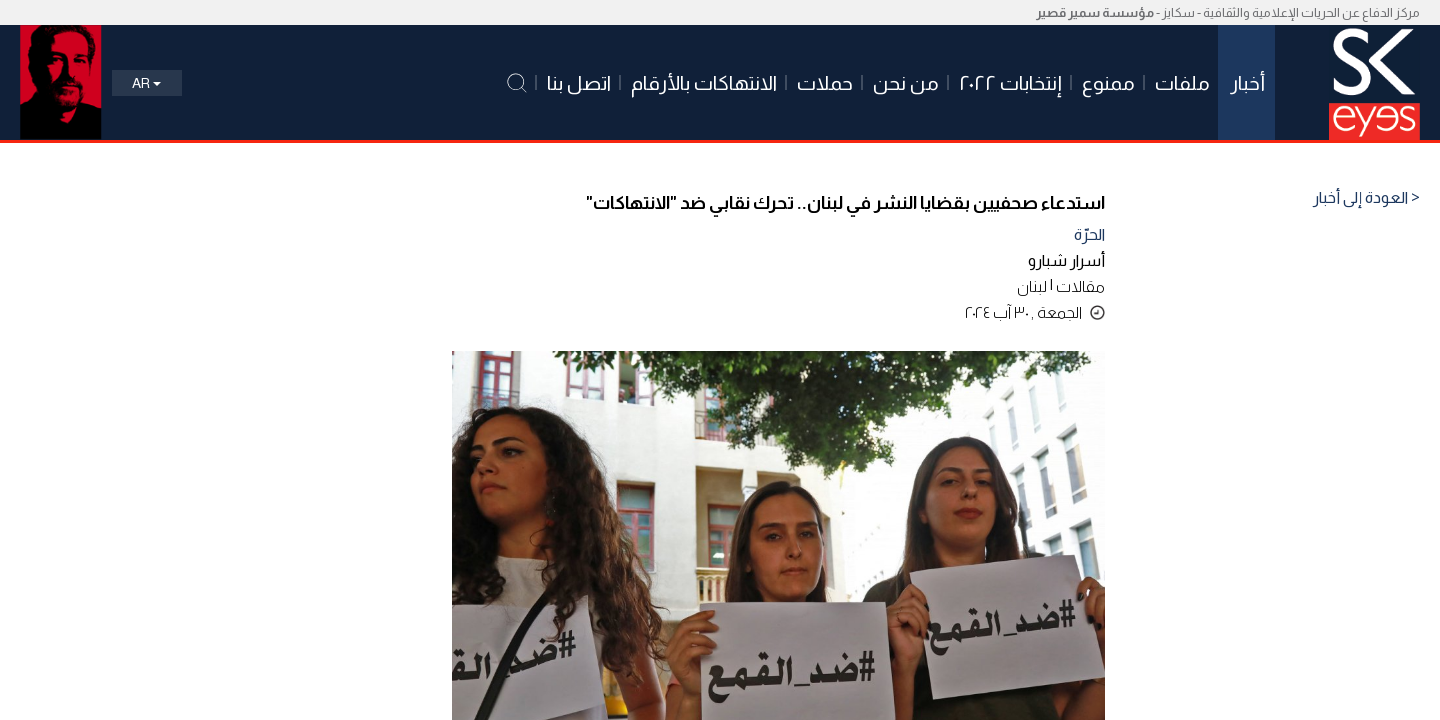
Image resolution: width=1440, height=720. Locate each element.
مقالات (1080, 286)
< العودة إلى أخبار (1366, 198)
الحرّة (1089, 234)
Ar (146, 83)
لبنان (1032, 286)
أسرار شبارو (1066, 260)
